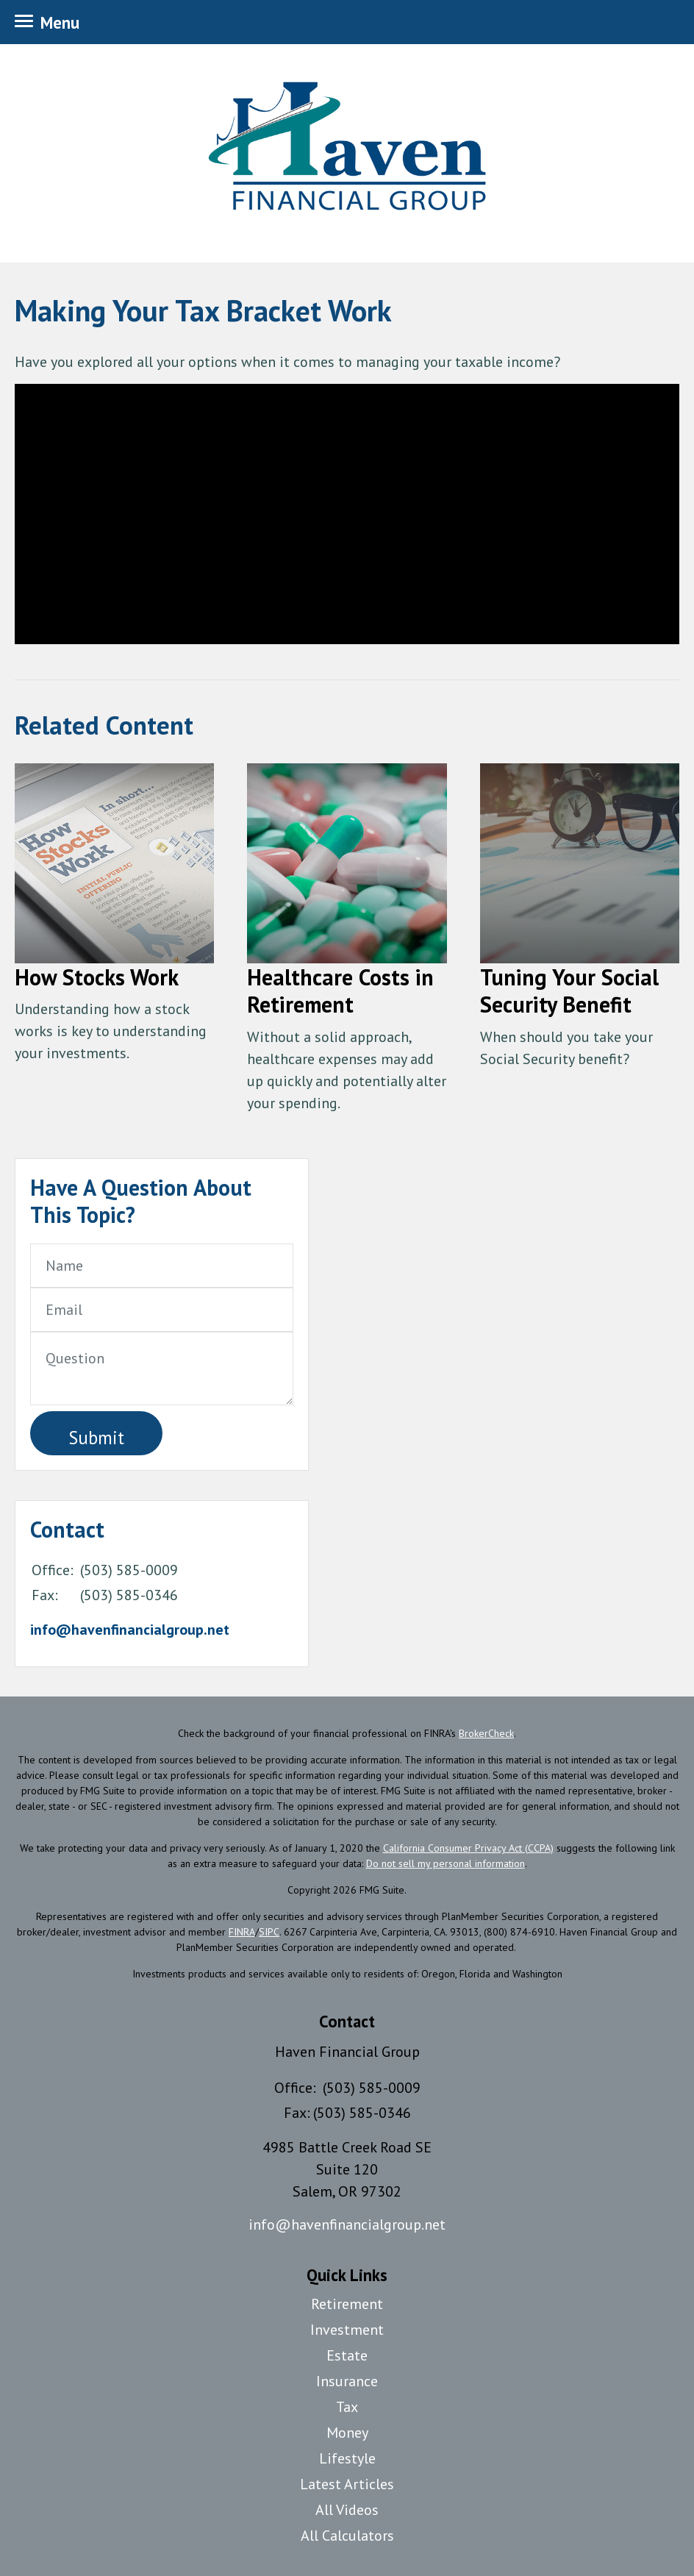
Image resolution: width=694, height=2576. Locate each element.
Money (347, 2432)
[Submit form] (96, 1433)
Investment (347, 2329)
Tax (347, 2406)
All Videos (347, 2509)
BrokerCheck (486, 1733)
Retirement (347, 2303)
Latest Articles (347, 2484)
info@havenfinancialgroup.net (129, 1629)
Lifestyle (347, 2458)
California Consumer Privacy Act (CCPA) (468, 1848)
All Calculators (347, 2535)
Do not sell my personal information (445, 1863)
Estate (347, 2355)
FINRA (242, 1931)
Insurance (347, 2381)
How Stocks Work (97, 977)
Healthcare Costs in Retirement (340, 991)
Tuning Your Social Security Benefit (569, 991)
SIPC (269, 1931)
